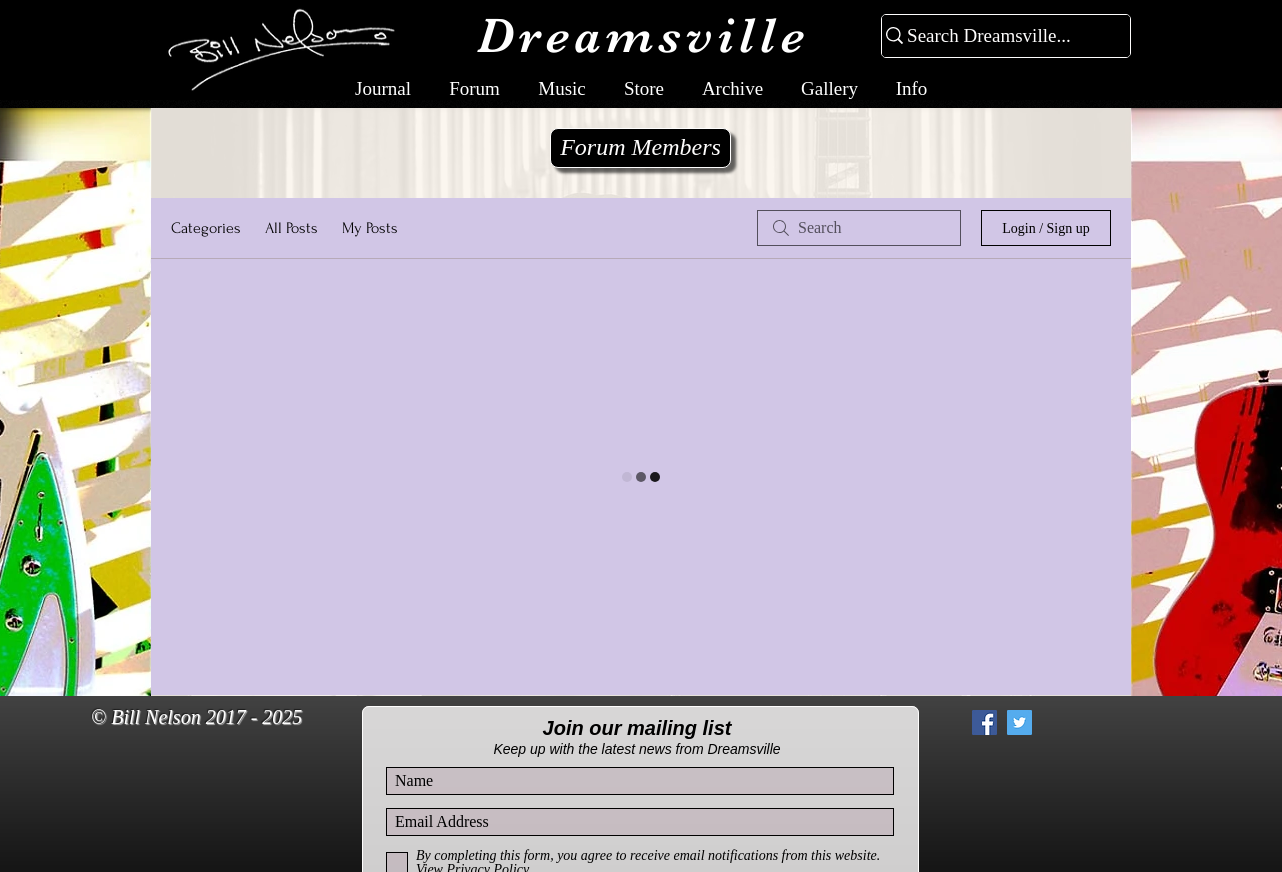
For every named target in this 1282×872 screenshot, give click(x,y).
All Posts (291, 228)
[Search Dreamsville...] (997, 36)
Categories (206, 228)
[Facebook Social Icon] (984, 722)
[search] (859, 228)
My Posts (370, 228)
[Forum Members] (640, 148)
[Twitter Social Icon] (1019, 722)
